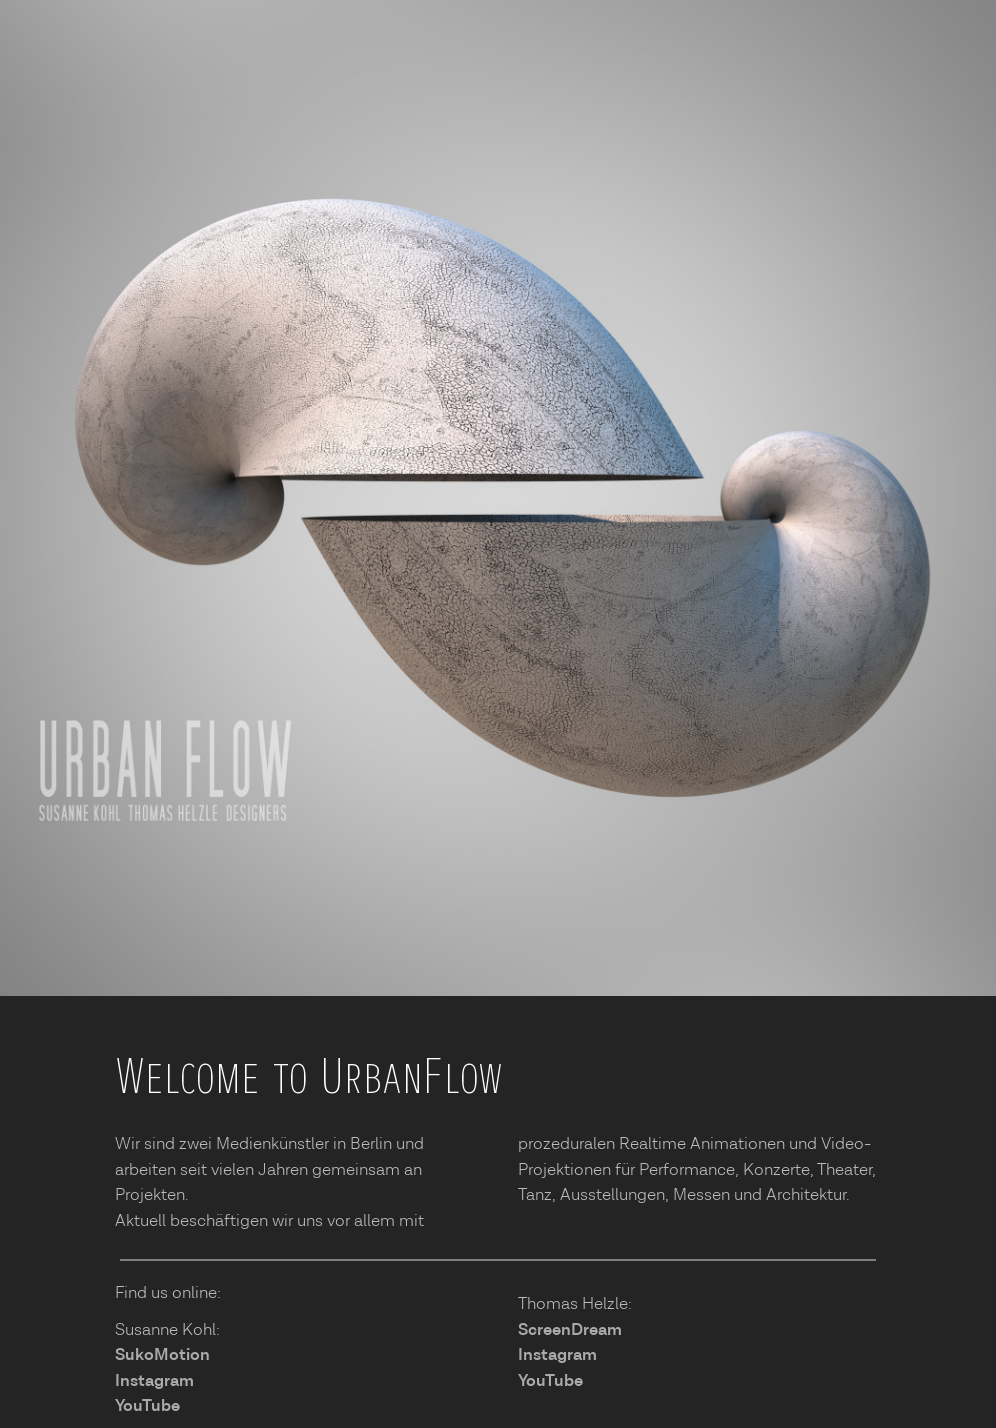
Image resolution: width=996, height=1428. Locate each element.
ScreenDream (570, 1330)
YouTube (147, 1406)
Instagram (154, 1381)
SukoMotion (162, 1355)
